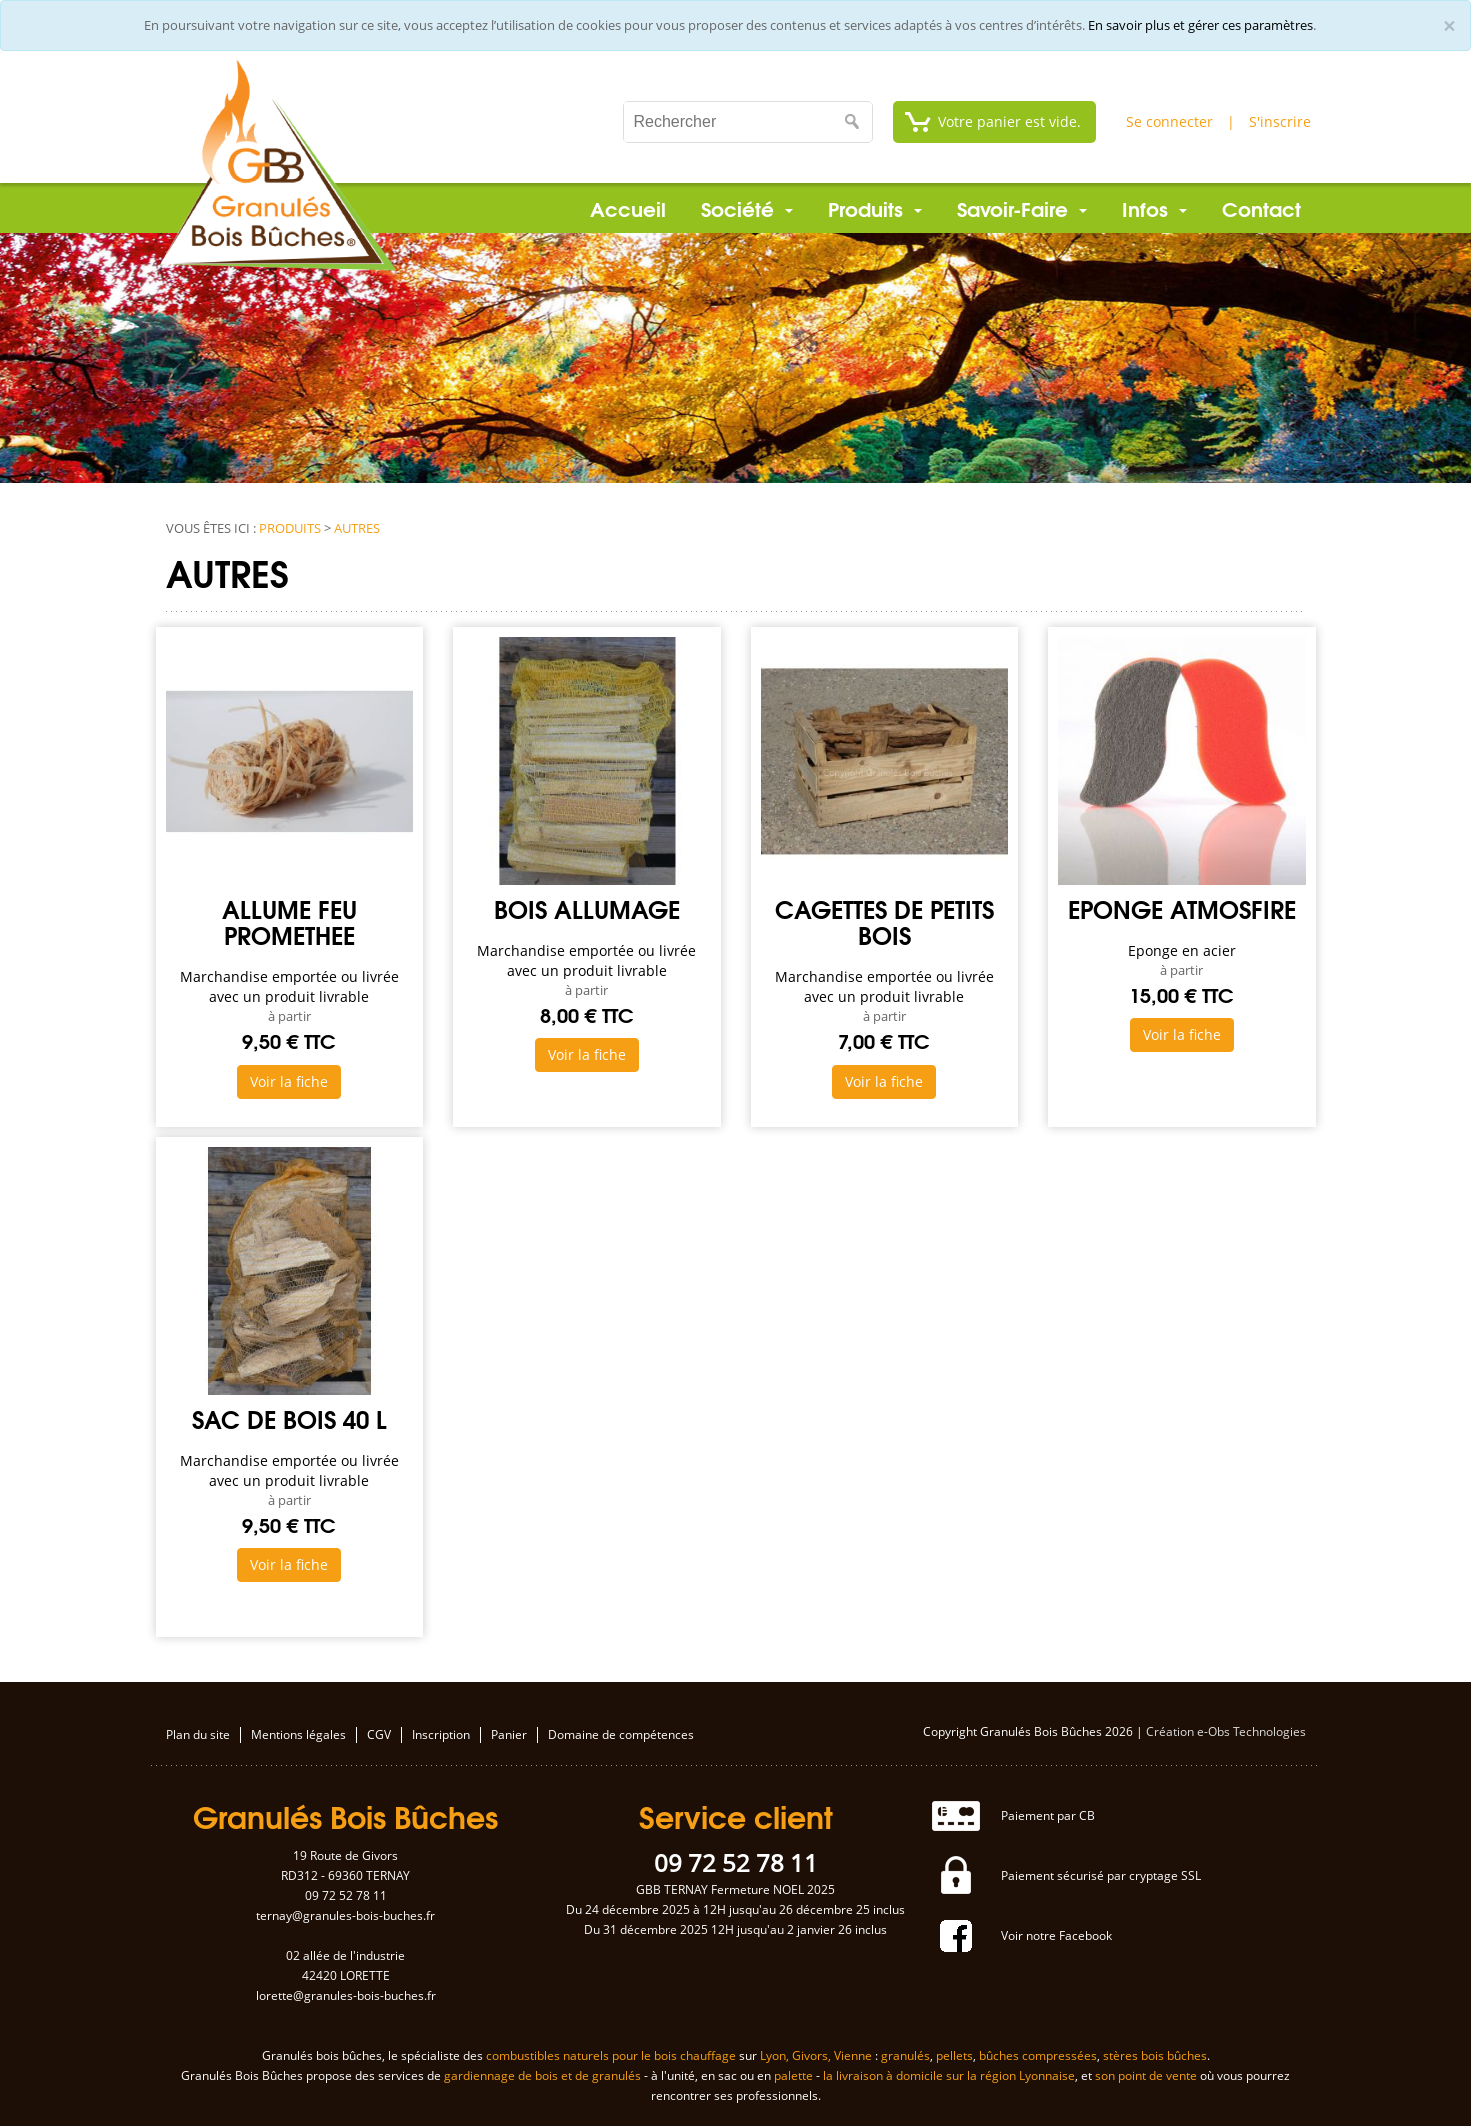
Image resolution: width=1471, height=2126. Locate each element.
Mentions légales (298, 1735)
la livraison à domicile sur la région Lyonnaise (949, 2075)
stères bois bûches (1155, 2055)
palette (793, 2075)
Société (747, 207)
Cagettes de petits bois (884, 921)
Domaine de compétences (621, 1735)
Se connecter (1169, 121)
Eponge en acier (1182, 950)
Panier (509, 1735)
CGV (379, 1735)
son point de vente (1146, 2075)
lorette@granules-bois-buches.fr (346, 1995)
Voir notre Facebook (1056, 1935)
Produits (875, 207)
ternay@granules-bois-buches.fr (345, 1915)
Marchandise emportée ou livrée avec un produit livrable (289, 986)
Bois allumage (587, 908)
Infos (1154, 207)
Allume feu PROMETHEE (289, 921)
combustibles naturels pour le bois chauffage (611, 2055)
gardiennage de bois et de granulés (542, 2075)
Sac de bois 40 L (289, 1418)
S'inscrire (1280, 121)
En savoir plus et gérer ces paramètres (1200, 25)
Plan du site (198, 1735)
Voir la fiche (289, 1081)
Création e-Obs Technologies (1226, 1731)
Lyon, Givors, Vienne (816, 2055)
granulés (905, 2055)
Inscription (441, 1735)
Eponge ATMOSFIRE (1182, 908)
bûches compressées (1038, 2055)
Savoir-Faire (1022, 207)
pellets (954, 2055)
